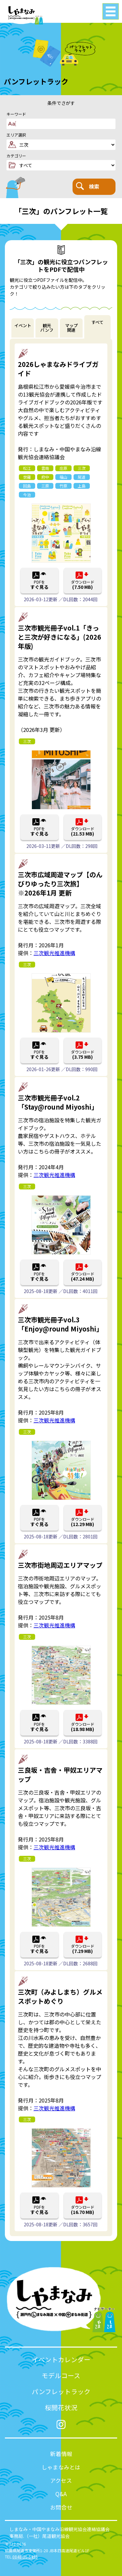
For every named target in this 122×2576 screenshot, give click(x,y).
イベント (22, 325)
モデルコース (61, 2375)
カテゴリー (16, 155)
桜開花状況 (61, 2407)
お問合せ (61, 2507)
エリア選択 (16, 135)
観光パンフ (46, 327)
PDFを (39, 584)
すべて (97, 322)
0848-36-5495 (25, 2556)
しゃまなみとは (61, 2467)
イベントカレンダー (61, 2359)
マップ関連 (71, 327)
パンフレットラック (61, 2391)
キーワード (16, 114)
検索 (87, 186)
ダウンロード (83, 584)
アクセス (61, 2480)
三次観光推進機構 (54, 953)
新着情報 (61, 2454)
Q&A (61, 2494)
